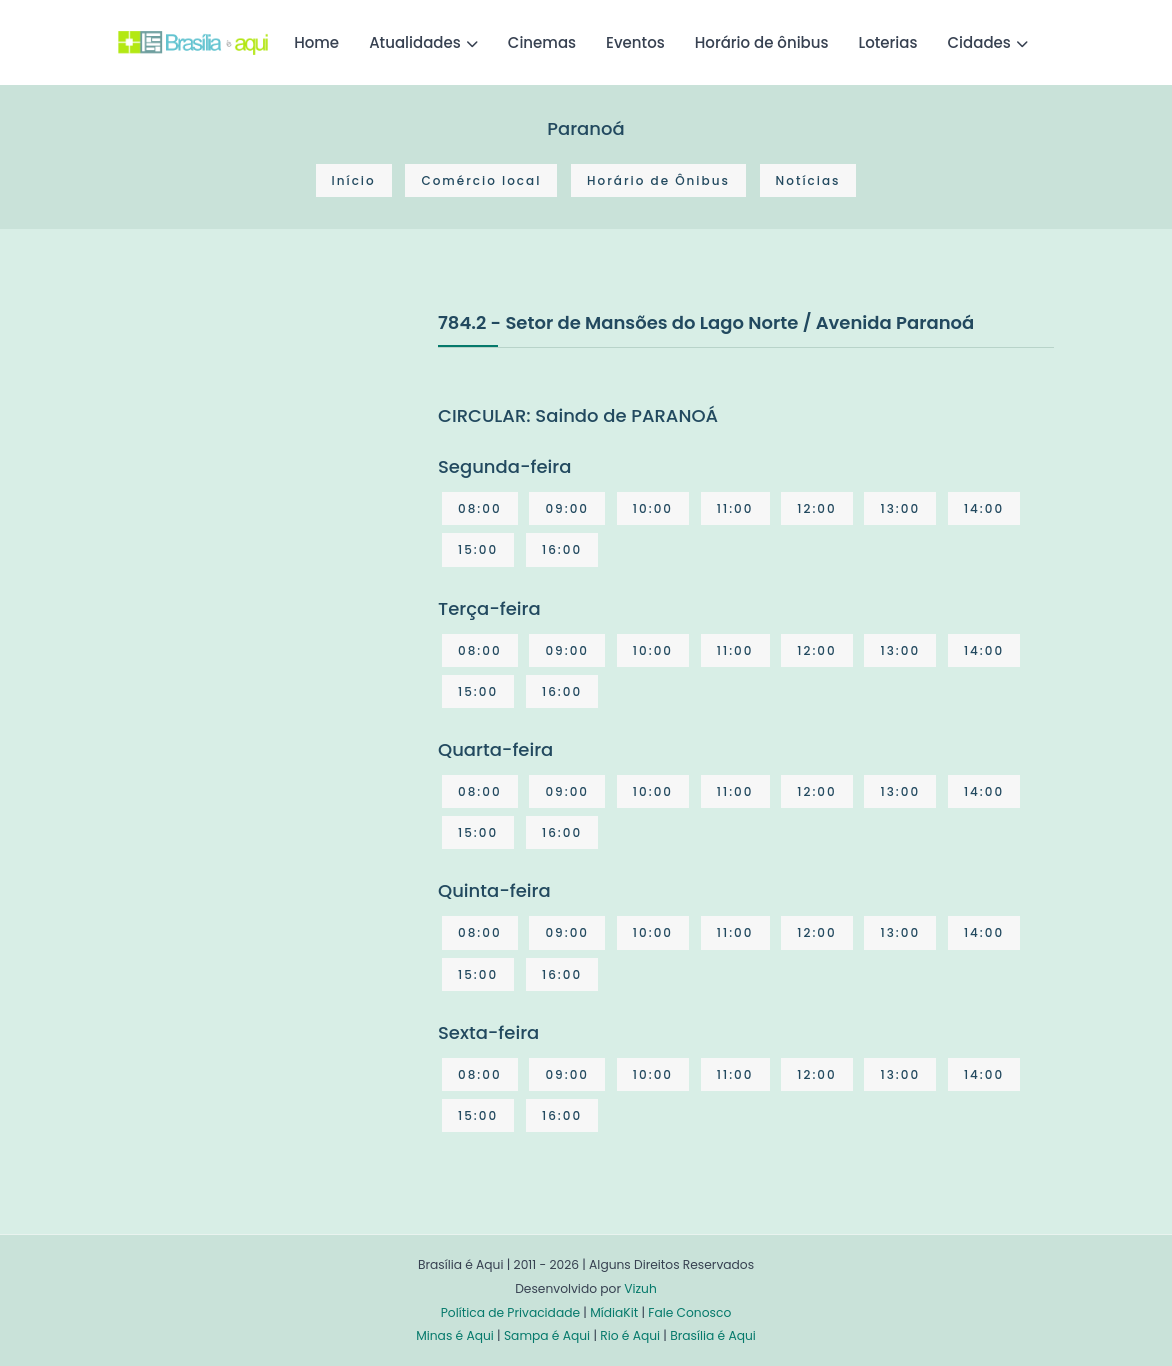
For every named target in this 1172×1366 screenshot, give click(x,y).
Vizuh (640, 1288)
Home (316, 42)
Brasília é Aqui (713, 1335)
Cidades (979, 42)
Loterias (888, 42)
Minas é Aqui (455, 1335)
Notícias (808, 180)
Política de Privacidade (510, 1312)
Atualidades (415, 42)
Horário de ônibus (762, 42)
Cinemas (542, 42)
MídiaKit (614, 1312)
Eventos (635, 42)
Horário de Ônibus (658, 180)
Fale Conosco (689, 1312)
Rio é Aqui (630, 1335)
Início (354, 180)
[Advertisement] (268, 458)
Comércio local (481, 180)
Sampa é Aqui (547, 1335)
